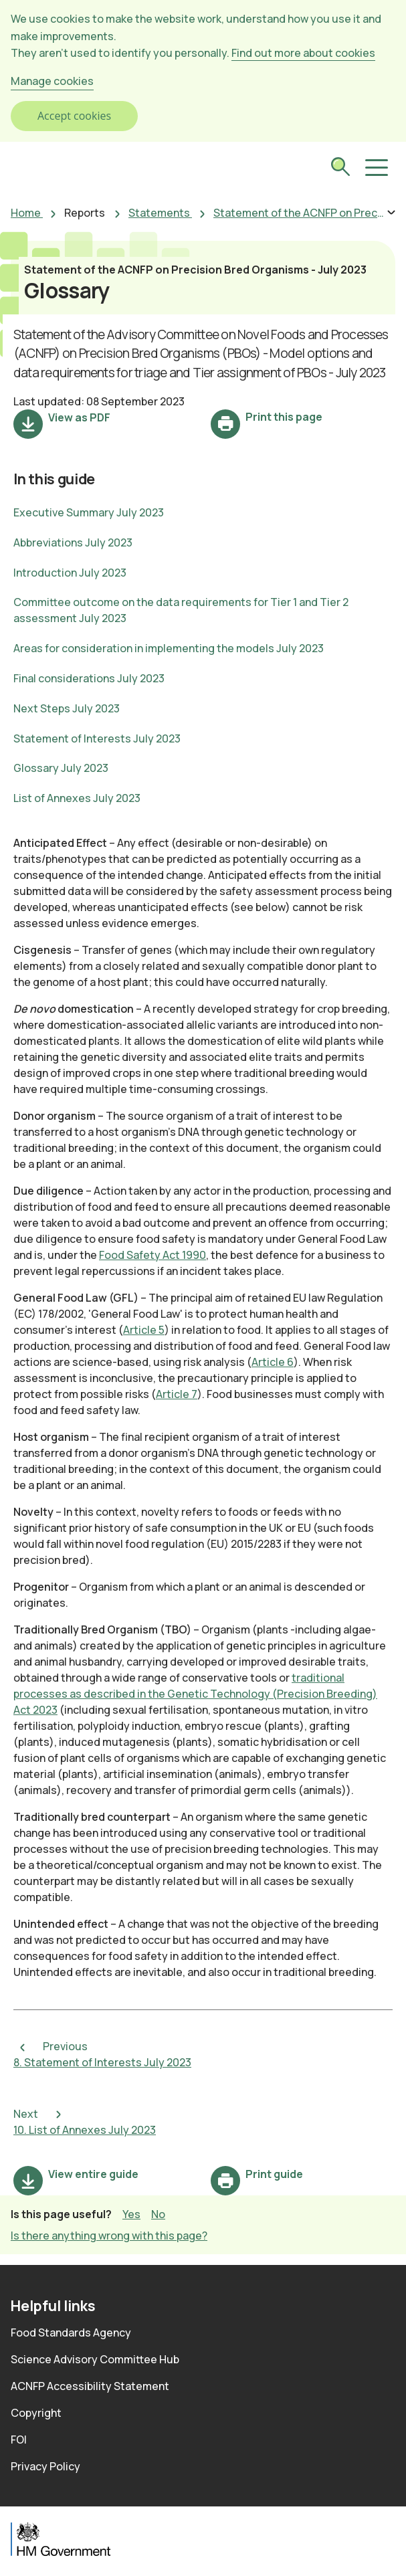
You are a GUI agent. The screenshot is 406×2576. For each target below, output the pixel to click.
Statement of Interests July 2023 (97, 738)
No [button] (158, 2213)
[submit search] (340, 168)
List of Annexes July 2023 (76, 798)
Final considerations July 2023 (89, 678)
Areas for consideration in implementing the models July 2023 (168, 648)
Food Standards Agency (71, 2332)
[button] (375, 167)
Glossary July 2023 (60, 768)
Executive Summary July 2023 (88, 512)
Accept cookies (74, 115)
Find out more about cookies (303, 52)
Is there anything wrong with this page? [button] (109, 2235)
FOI (19, 2439)
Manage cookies (52, 81)
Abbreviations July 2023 (72, 542)
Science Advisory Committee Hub (95, 2359)
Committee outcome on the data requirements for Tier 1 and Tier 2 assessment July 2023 (180, 610)
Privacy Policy (45, 2466)
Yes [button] (131, 2213)
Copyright (36, 2412)
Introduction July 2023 (69, 572)
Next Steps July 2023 (66, 708)
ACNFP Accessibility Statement (90, 2386)
